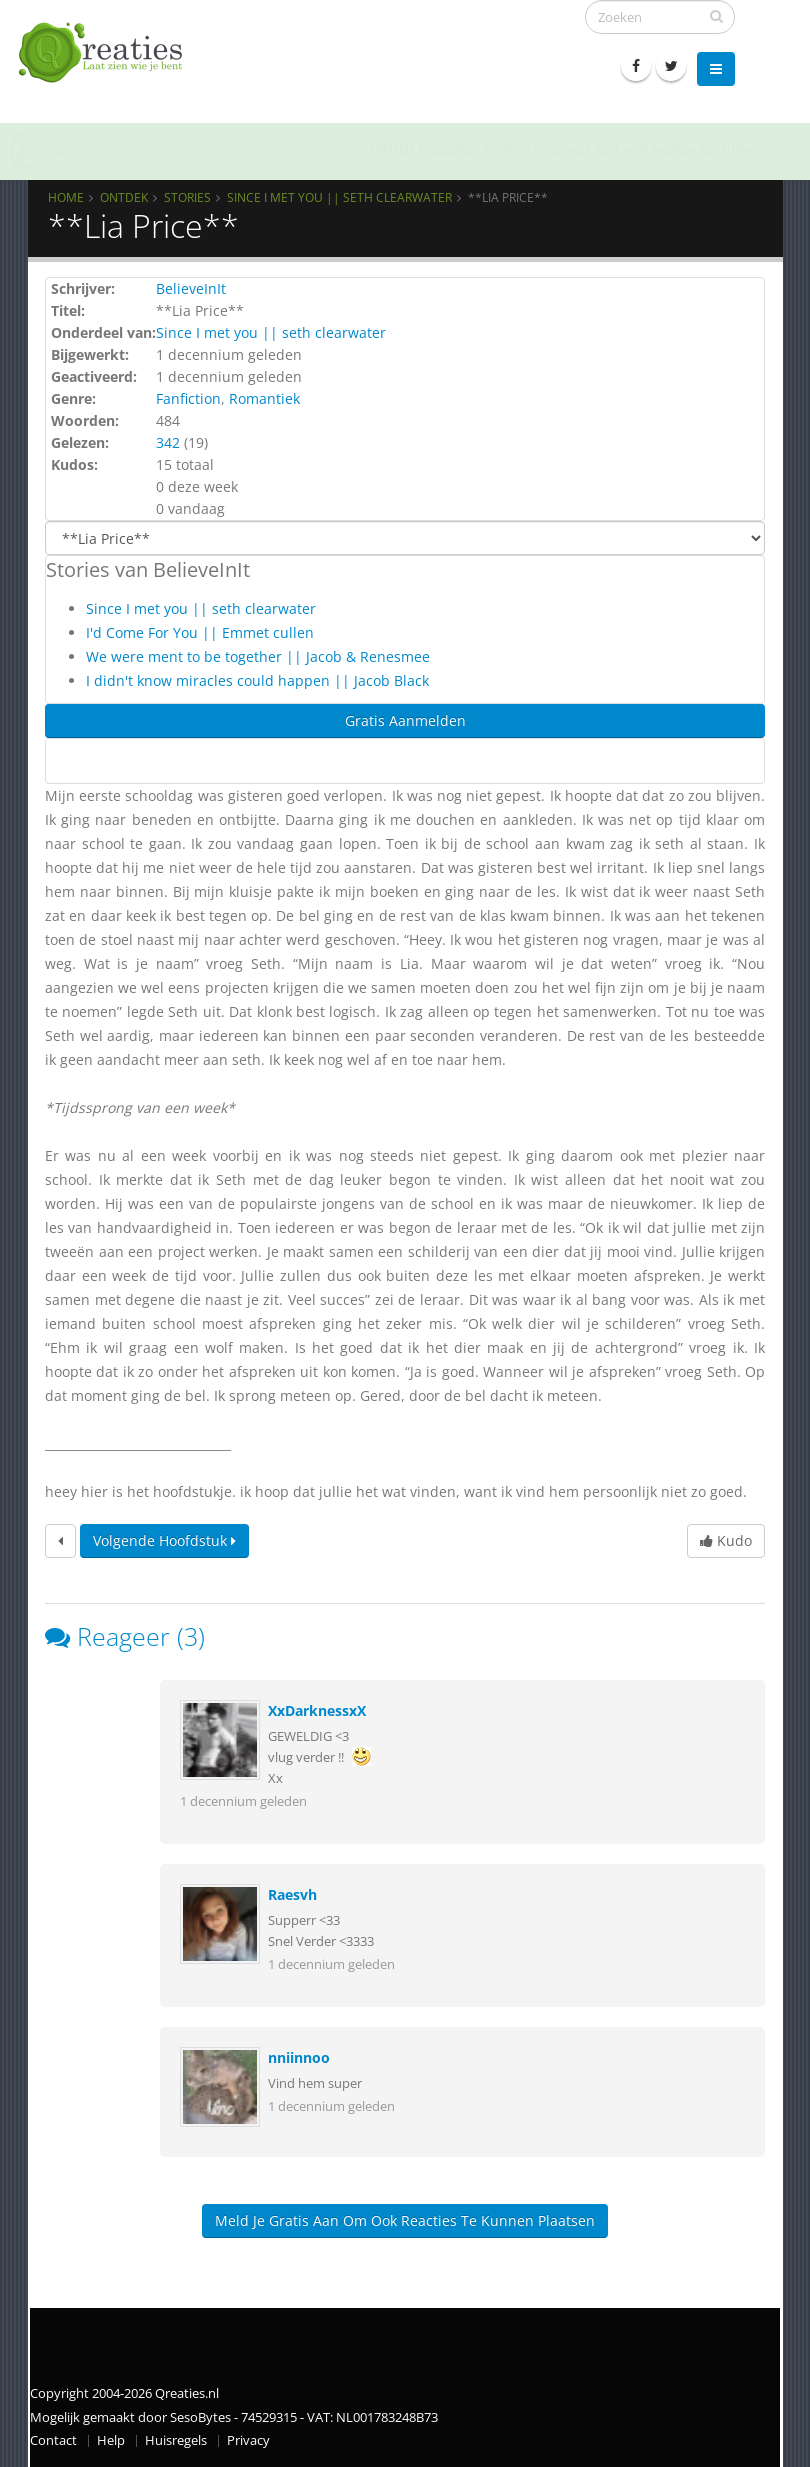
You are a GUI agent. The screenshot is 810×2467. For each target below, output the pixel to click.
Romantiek (264, 398)
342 (168, 442)
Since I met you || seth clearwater (339, 197)
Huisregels (176, 2440)
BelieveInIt (191, 288)
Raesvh (292, 1894)
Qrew (72, 148)
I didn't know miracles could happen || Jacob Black (257, 680)
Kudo (726, 1540)
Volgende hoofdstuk (164, 1540)
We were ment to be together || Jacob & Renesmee (258, 656)
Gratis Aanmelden (405, 720)
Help (111, 2440)
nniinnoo (299, 2057)
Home (66, 197)
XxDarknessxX (317, 1710)
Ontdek (124, 197)
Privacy (248, 2440)
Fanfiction (188, 398)
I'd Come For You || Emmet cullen (200, 632)
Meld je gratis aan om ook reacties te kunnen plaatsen (405, 2220)
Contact (53, 2440)
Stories (187, 197)
